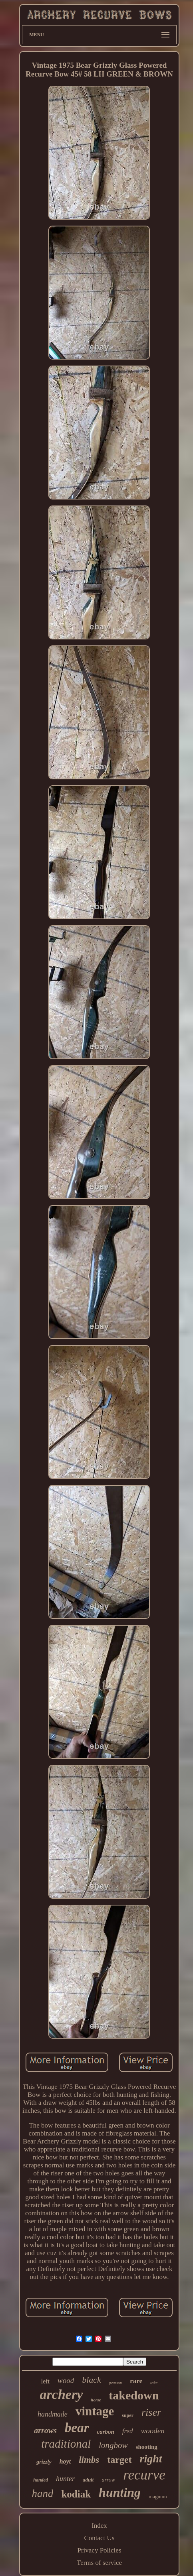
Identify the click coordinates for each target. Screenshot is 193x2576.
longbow (113, 2445)
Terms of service (99, 2562)
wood (66, 2380)
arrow (108, 2480)
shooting (146, 2447)
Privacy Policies (99, 2550)
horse (96, 2399)
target (119, 2459)
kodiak (76, 2494)
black (91, 2380)
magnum (158, 2496)
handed (40, 2480)
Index (99, 2525)
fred (127, 2431)
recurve (144, 2475)
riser (151, 2412)
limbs (89, 2460)
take (153, 2382)
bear (77, 2428)
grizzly (43, 2462)
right (151, 2458)
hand (42, 2493)
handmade (53, 2414)
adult (88, 2480)
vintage (95, 2411)
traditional (66, 2443)
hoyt (65, 2461)
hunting (120, 2492)
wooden (153, 2431)
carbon (105, 2432)
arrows (45, 2430)
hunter (65, 2479)
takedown (134, 2395)
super (127, 2415)
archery (61, 2394)
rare (136, 2381)
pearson (115, 2383)
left (45, 2381)
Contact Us (99, 2538)
